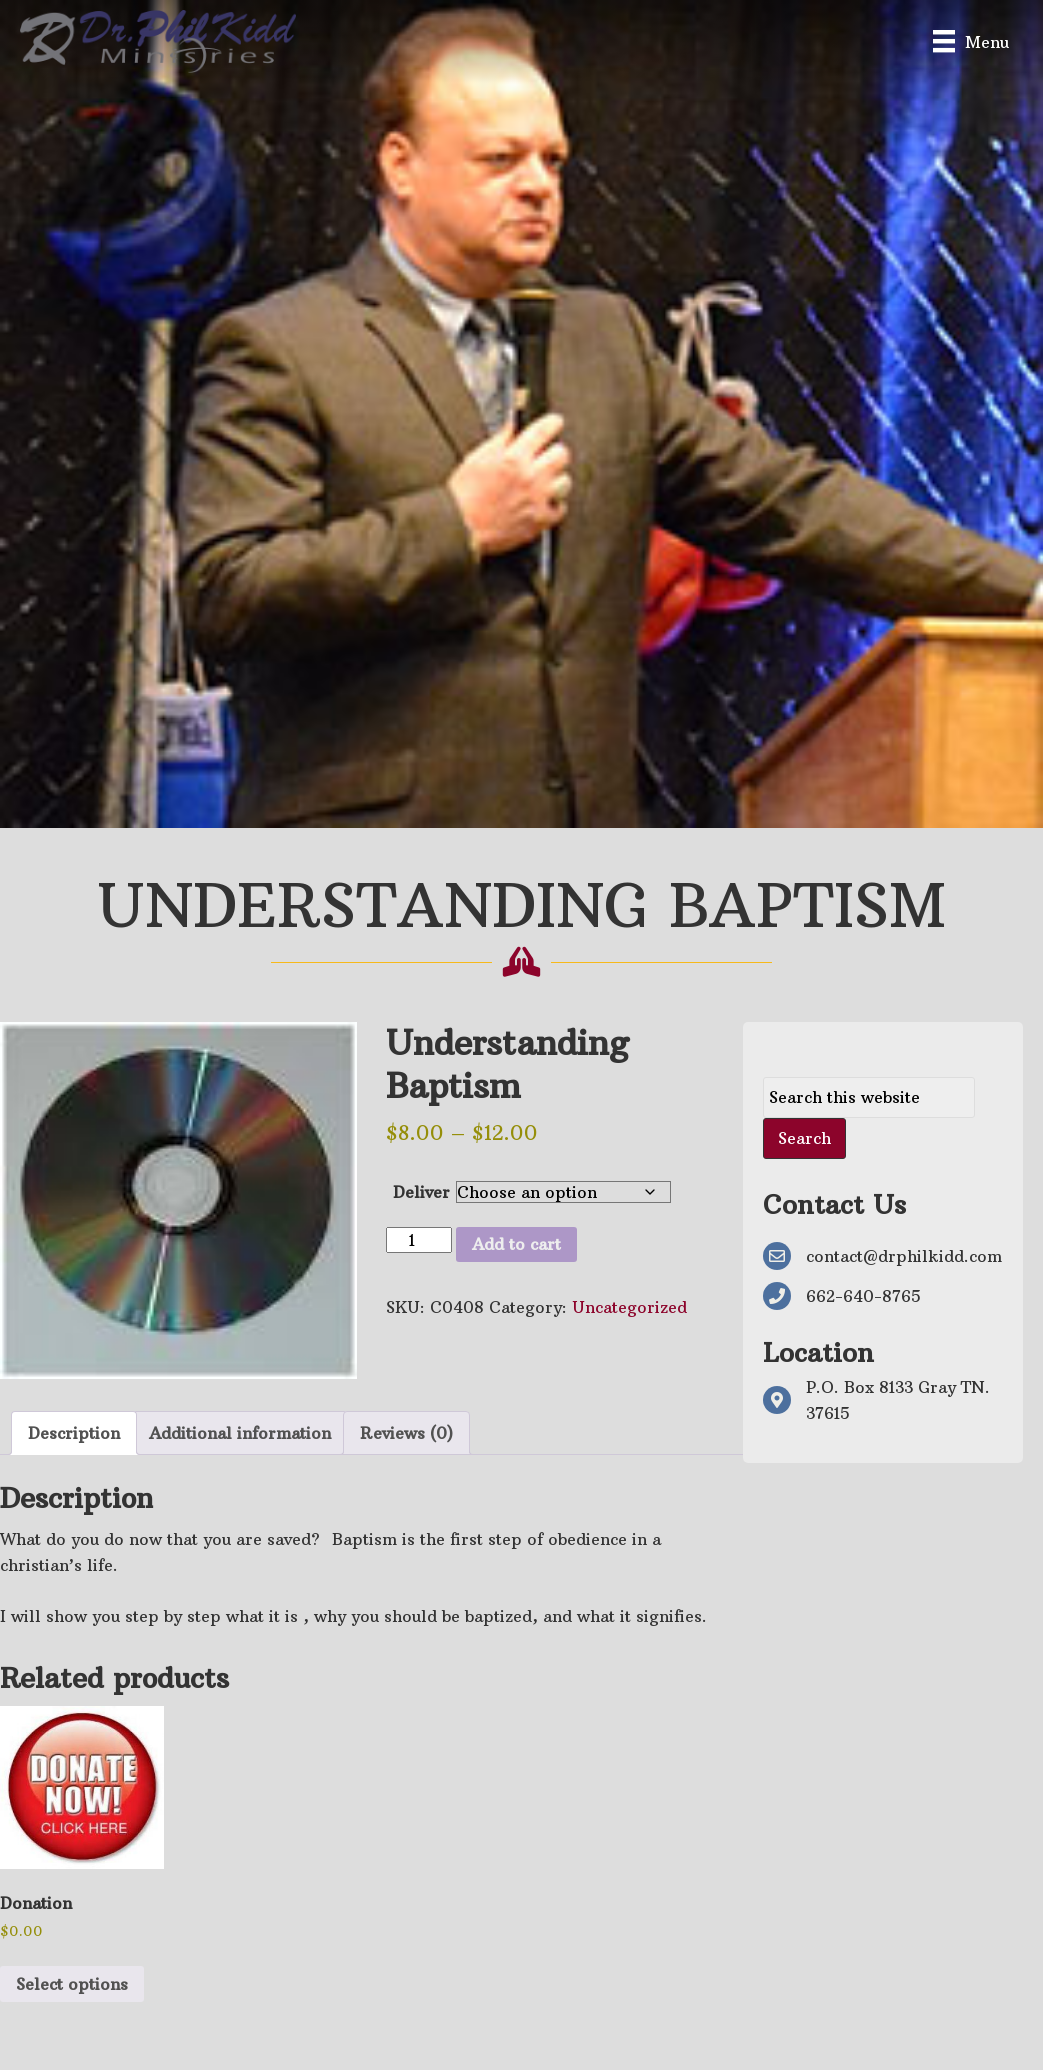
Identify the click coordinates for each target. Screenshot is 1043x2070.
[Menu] (971, 41)
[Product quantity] (419, 1240)
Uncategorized (629, 1307)
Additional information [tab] (240, 1433)
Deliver (421, 1192)
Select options (72, 1984)
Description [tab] (74, 1433)
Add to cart (516, 1244)
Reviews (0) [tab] (406, 1433)
